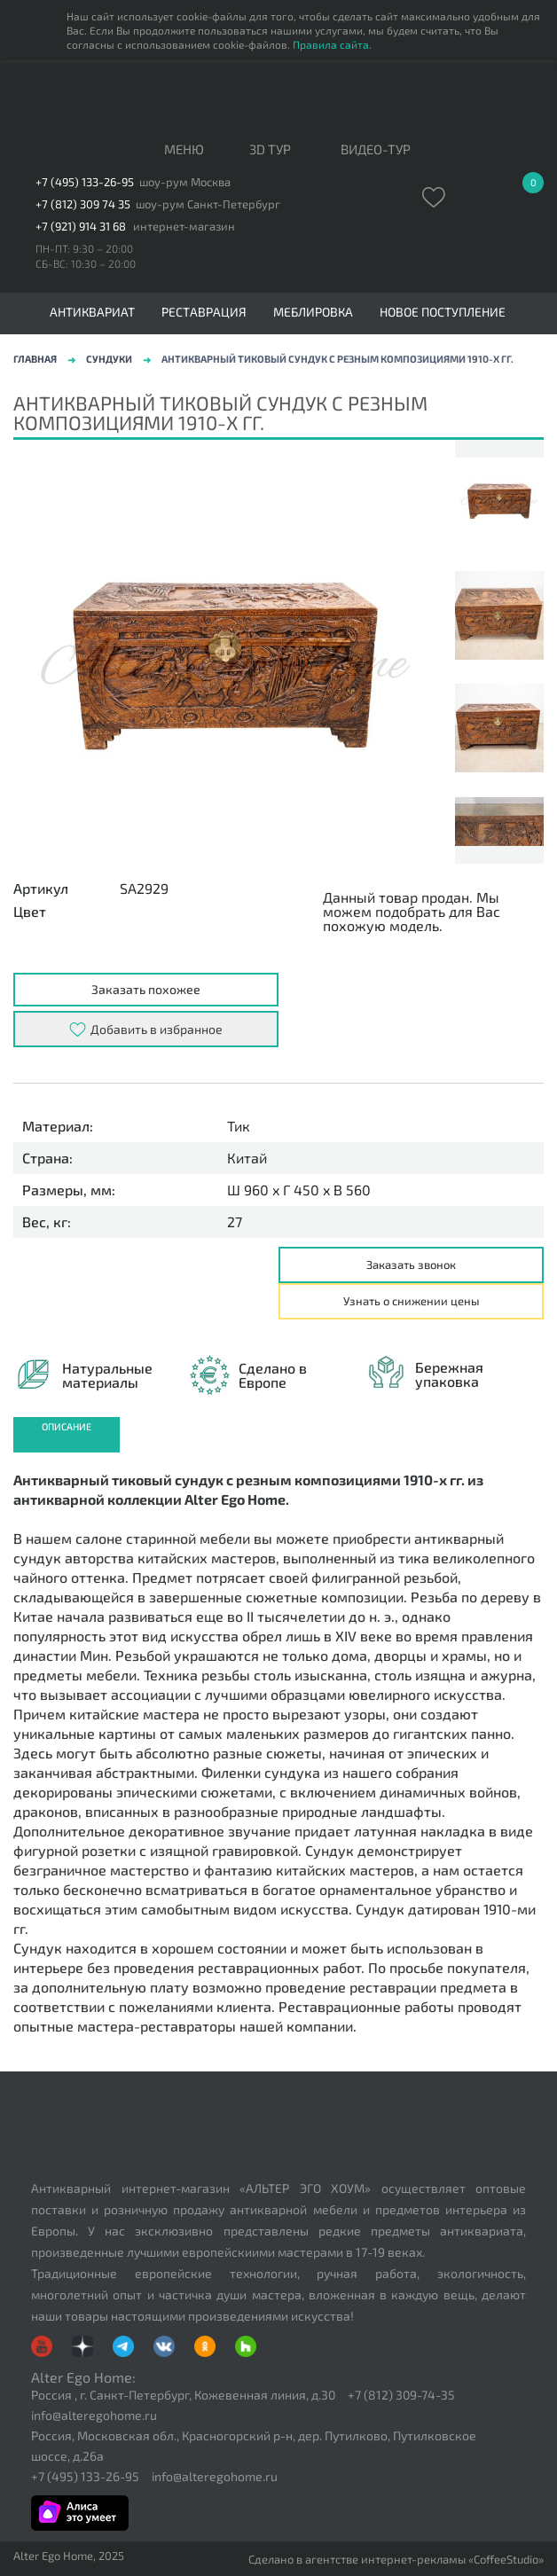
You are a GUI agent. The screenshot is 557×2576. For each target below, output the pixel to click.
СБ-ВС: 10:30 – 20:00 (85, 263)
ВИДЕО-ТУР (376, 150)
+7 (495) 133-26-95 (84, 182)
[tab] (66, 1434)
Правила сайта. (332, 44)
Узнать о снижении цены (411, 1301)
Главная (35, 358)
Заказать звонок (411, 1264)
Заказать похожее (145, 989)
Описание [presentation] (66, 1426)
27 (234, 1222)
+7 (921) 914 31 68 (80, 226)
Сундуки (109, 358)
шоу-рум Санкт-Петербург (208, 204)
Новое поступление (443, 312)
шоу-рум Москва (185, 182)
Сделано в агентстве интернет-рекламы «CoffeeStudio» (396, 2559)
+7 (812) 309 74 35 (82, 204)
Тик (238, 1126)
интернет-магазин (184, 226)
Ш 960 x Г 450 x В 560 (299, 1190)
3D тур (270, 150)
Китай (247, 1158)
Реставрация (204, 312)
